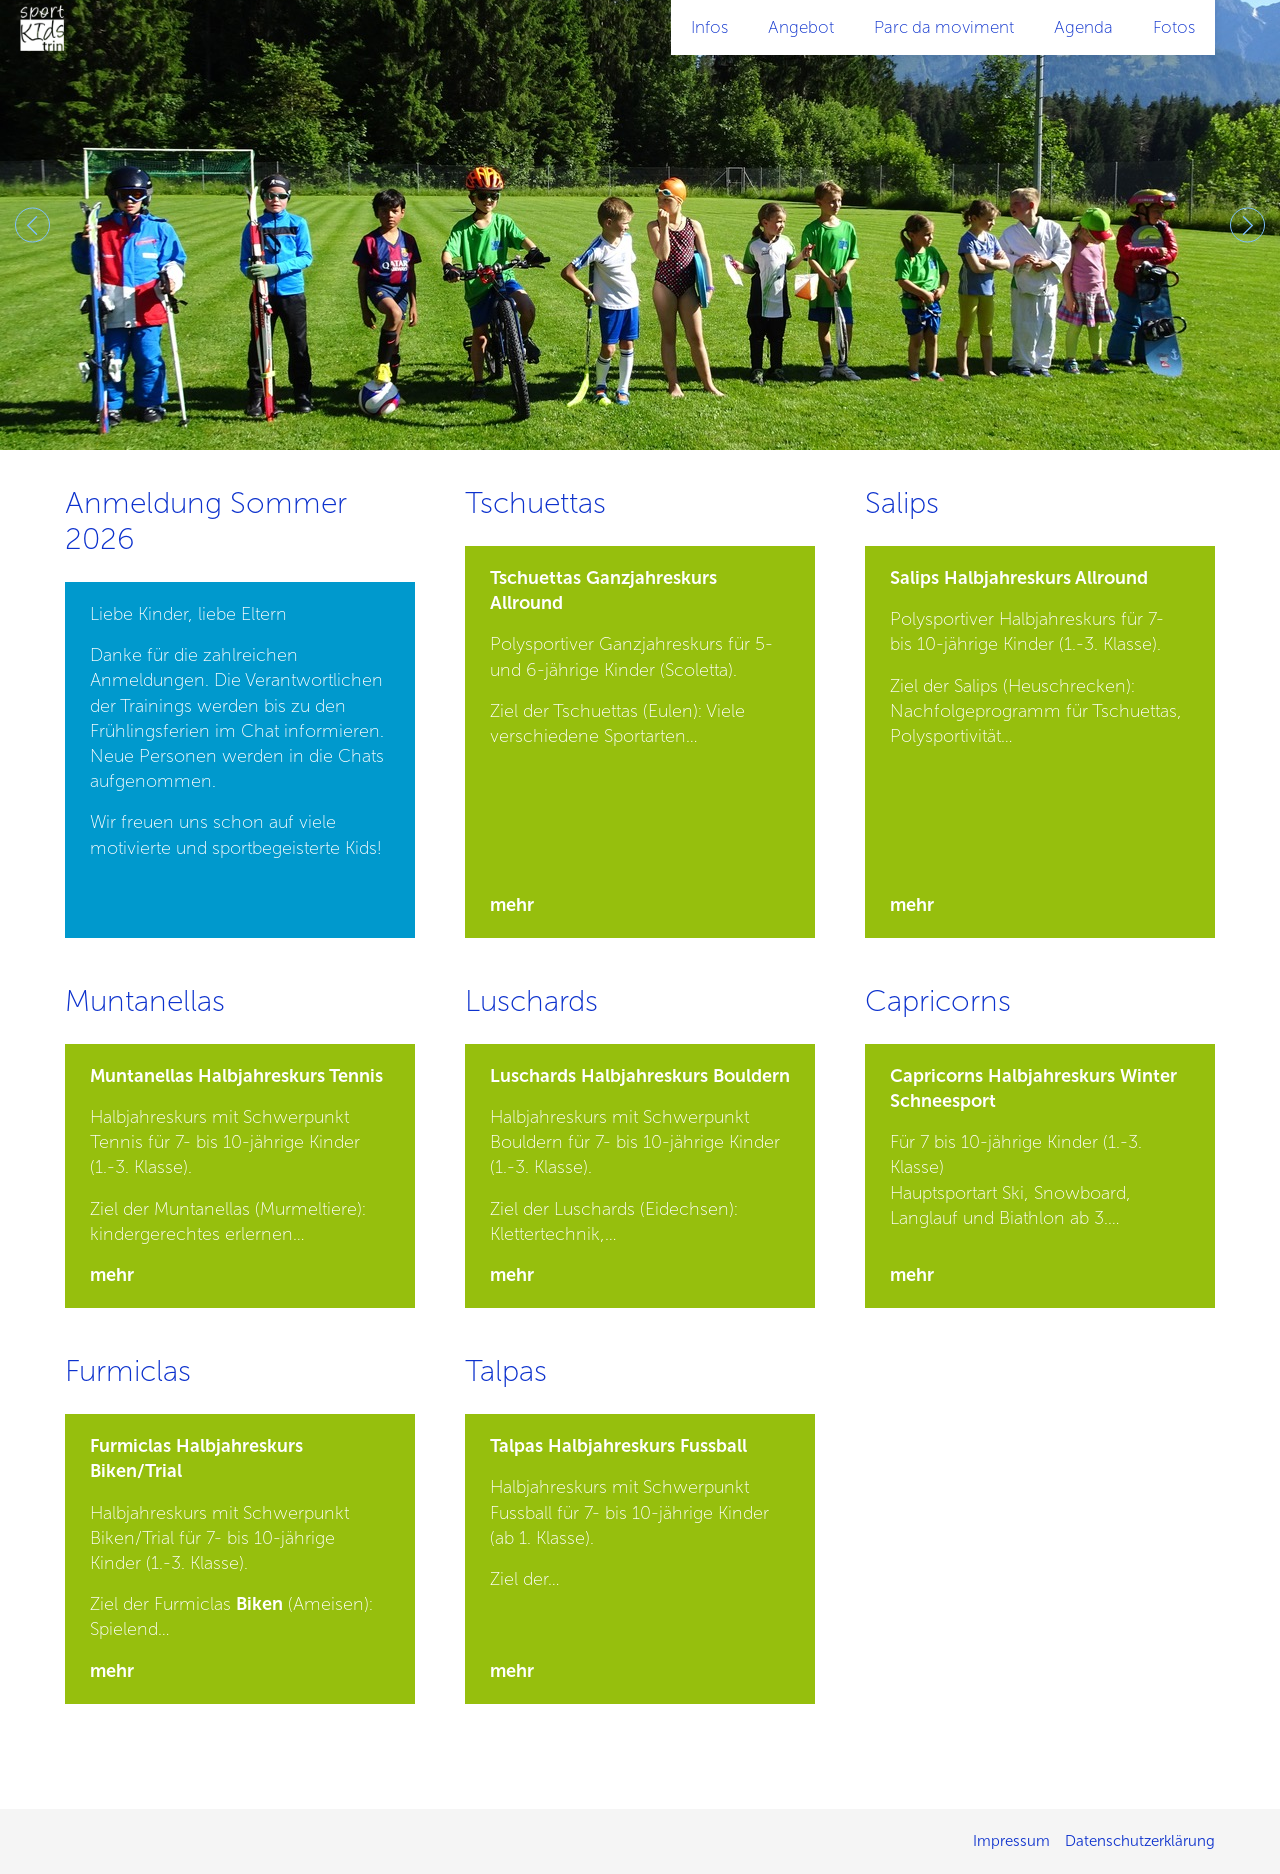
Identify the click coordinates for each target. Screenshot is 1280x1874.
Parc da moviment (944, 27)
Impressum (1011, 1841)
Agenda (1083, 27)
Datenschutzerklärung (1140, 1841)
